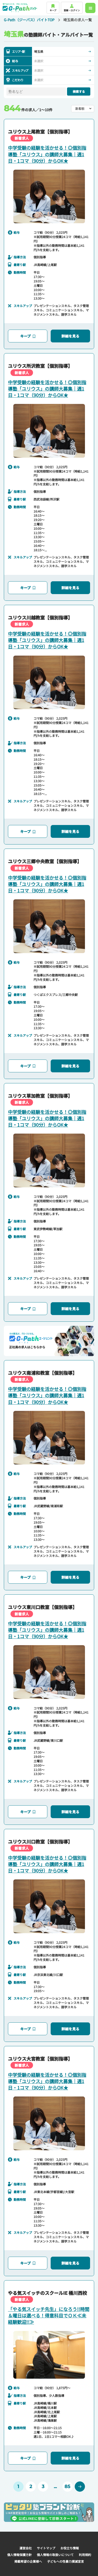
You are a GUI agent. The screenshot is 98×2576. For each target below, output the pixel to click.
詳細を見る (70, 336)
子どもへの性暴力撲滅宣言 (65, 2561)
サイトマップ (46, 2548)
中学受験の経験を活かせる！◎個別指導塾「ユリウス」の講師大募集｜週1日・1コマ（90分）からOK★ (47, 154)
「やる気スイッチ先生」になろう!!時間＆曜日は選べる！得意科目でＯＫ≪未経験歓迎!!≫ (48, 2315)
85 (67, 2486)
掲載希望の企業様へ (28, 2561)
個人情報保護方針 (19, 2554)
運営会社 (25, 2548)
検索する (79, 91)
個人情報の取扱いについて (55, 2554)
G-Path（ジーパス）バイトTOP (29, 20)
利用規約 (85, 2554)
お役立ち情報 (69, 2548)
